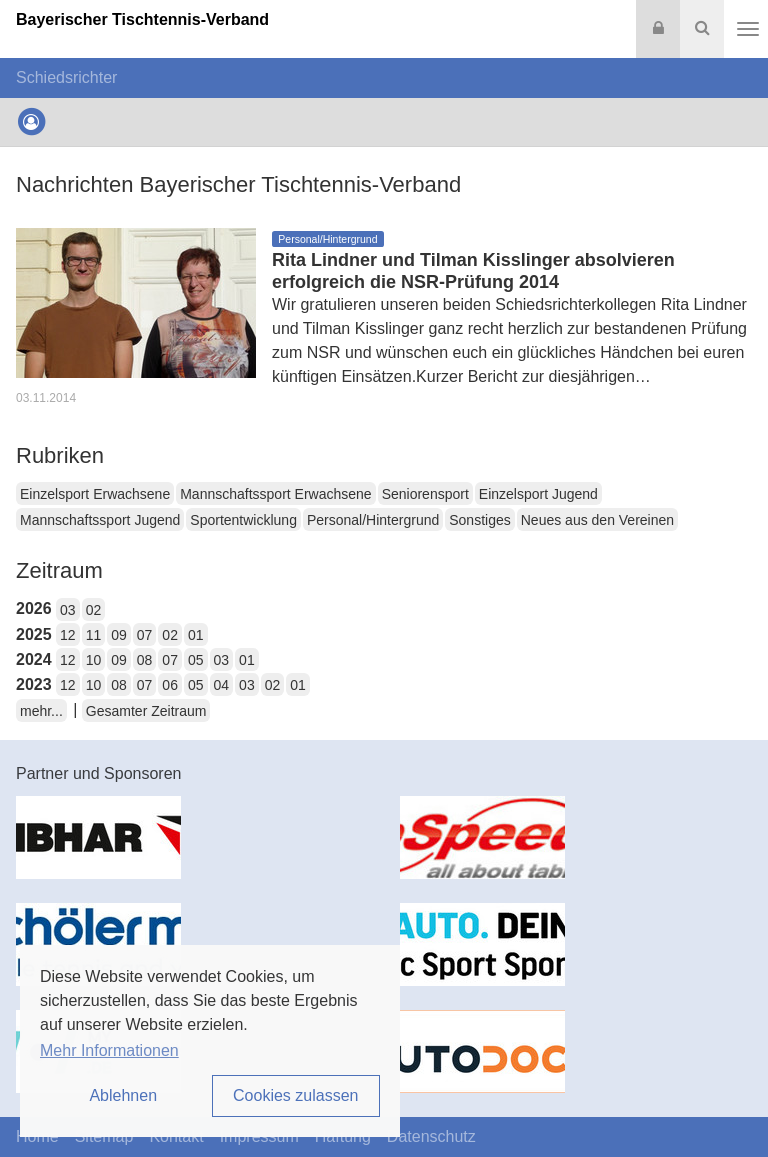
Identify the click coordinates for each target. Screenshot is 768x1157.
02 (94, 610)
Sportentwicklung (243, 520)
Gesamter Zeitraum (146, 711)
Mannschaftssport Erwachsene (275, 494)
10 (94, 660)
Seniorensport (425, 494)
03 (68, 610)
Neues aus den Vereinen (597, 520)
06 (170, 685)
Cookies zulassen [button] (295, 1095)
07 (145, 635)
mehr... (41, 711)
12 (68, 635)
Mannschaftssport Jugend (100, 520)
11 (94, 635)
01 (196, 635)
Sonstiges (479, 520)
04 (222, 685)
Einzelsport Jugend (538, 494)
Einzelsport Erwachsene (95, 494)
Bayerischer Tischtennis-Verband (142, 19)
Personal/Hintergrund (373, 520)
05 (196, 660)
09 (119, 635)
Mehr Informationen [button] (109, 1050)
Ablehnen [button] (123, 1095)
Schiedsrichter (66, 77)
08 (145, 660)
